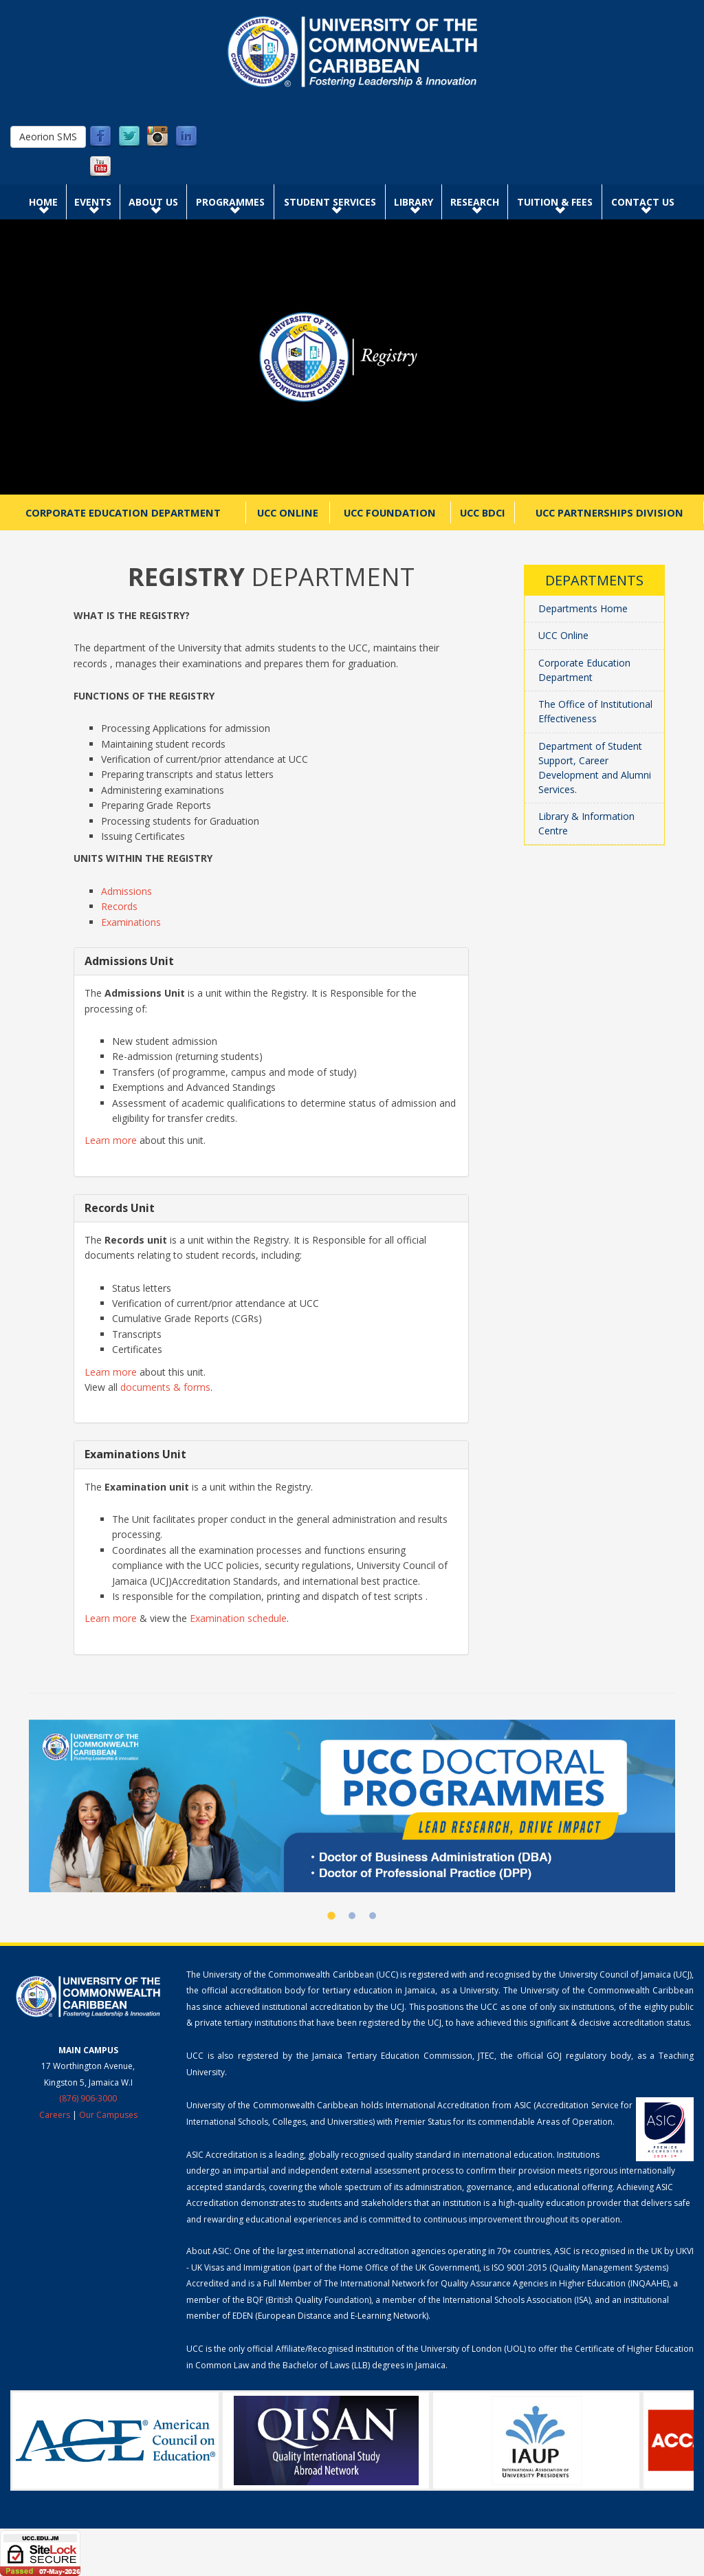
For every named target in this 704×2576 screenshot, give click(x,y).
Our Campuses (108, 2115)
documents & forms (165, 1387)
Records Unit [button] (120, 1207)
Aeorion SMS (48, 136)
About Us (153, 201)
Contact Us (642, 201)
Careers (54, 2115)
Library (413, 201)
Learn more (111, 1140)
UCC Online (287, 512)
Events (92, 201)
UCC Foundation (390, 512)
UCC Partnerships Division (609, 512)
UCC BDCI (482, 512)
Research (474, 201)
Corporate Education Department (123, 512)
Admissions (126, 891)
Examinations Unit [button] (135, 1454)
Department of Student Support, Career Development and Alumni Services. (594, 767)
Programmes (230, 201)
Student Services (330, 201)
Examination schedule (238, 1618)
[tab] (271, 961)
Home (43, 201)
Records (119, 906)
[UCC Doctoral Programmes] (352, 1806)
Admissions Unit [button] (129, 960)
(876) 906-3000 (88, 2098)
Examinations (131, 922)
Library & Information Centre (586, 823)
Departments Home (583, 608)
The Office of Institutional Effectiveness (595, 711)
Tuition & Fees (555, 201)
